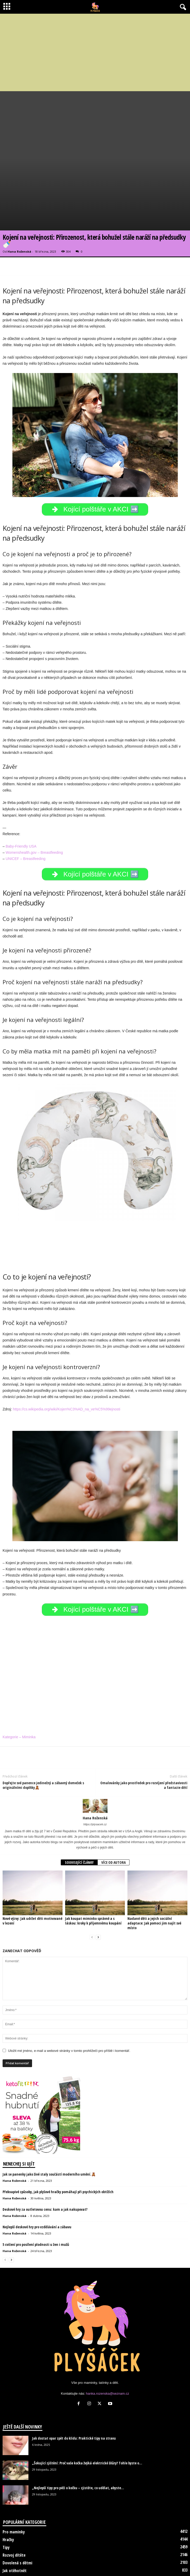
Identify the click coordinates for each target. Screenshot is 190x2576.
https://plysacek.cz (95, 1782)
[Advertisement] (95, 52)
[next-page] (98, 1896)
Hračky (8, 2498)
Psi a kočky (12, 2537)
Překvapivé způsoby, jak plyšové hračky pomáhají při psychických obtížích (58, 2150)
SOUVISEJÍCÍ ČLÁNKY (79, 1821)
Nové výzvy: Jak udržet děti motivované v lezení (32, 1879)
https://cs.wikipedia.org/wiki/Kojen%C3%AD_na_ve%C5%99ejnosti (66, 1368)
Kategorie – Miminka (19, 1696)
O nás (96, 2562)
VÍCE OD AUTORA (113, 1821)
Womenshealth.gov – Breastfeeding (34, 811)
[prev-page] (92, 1896)
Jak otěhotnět (15, 2529)
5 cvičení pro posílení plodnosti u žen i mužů (36, 2203)
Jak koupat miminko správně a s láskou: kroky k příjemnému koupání (93, 1879)
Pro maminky (14, 2490)
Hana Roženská (19, 210)
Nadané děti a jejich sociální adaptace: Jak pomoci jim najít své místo (154, 1882)
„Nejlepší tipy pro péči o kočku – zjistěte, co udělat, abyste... (78, 2446)
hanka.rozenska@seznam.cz (107, 2352)
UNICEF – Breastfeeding (25, 817)
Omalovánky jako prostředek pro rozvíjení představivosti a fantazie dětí (143, 1744)
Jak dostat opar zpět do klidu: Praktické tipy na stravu (74, 2396)
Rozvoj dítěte (14, 2514)
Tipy (6, 2506)
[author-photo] (95, 1765)
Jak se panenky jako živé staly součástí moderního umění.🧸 (49, 2132)
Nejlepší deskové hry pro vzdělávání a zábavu (37, 2185)
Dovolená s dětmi (17, 2521)
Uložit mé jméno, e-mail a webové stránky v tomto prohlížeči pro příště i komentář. (69, 2009)
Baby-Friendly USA (21, 805)
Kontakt (114, 2562)
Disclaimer (77, 2562)
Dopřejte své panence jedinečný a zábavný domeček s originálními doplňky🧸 (43, 1744)
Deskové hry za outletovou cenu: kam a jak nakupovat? (45, 2168)
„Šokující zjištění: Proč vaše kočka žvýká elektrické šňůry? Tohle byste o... (87, 2421)
